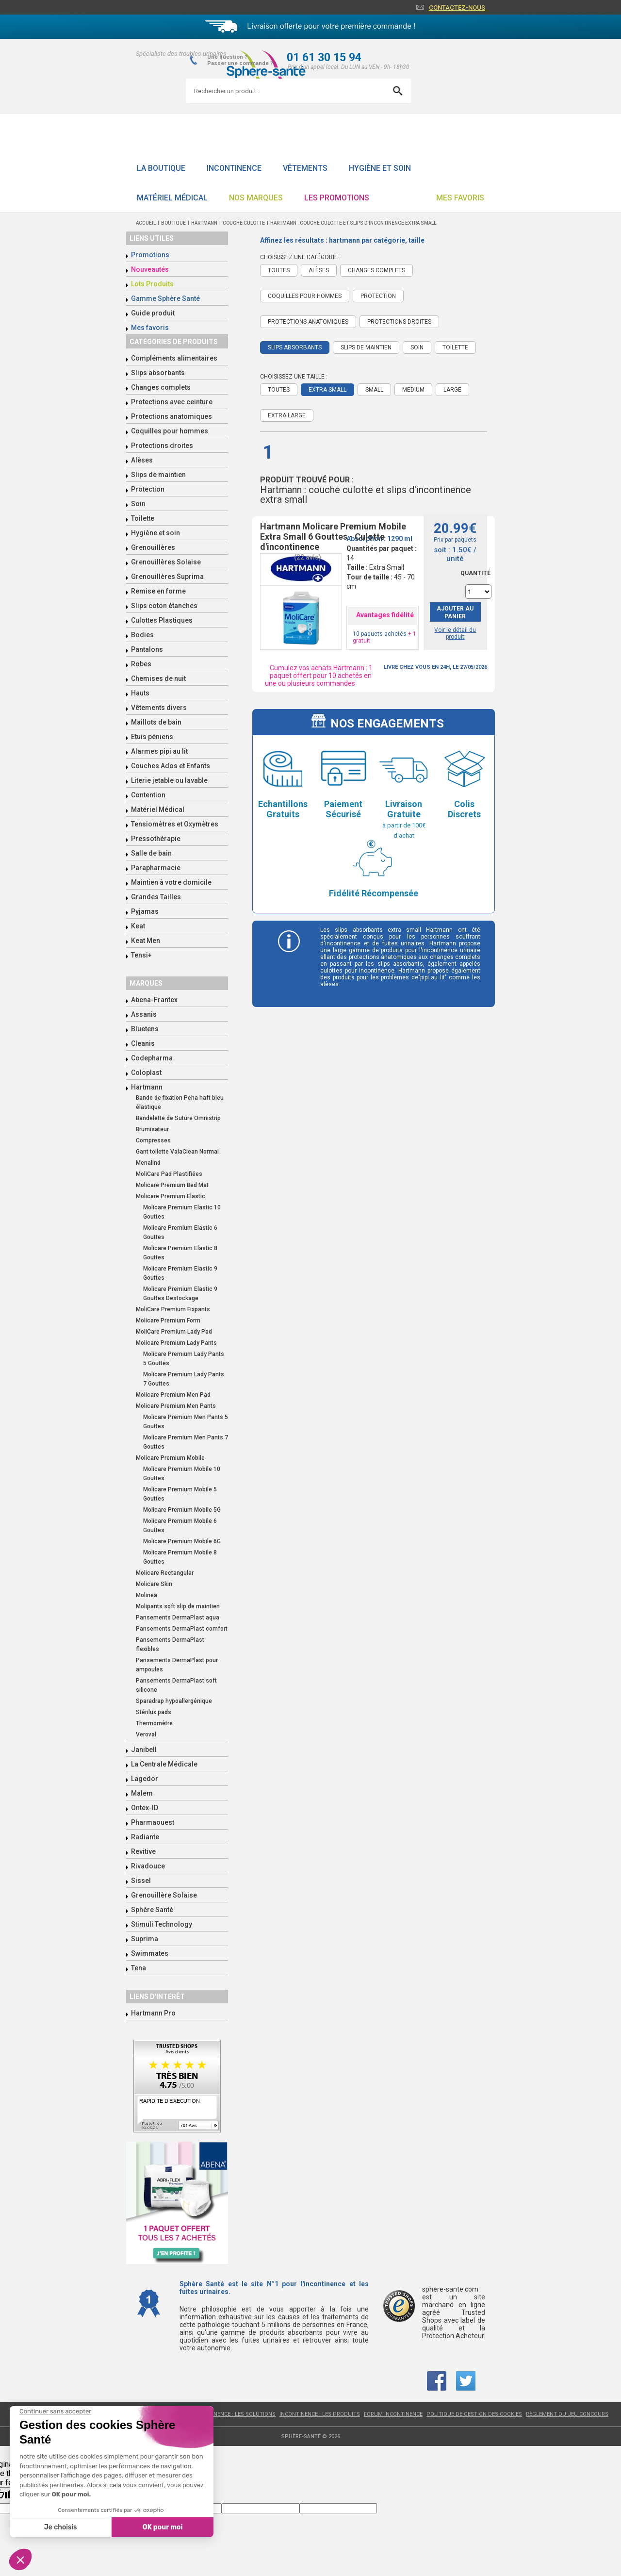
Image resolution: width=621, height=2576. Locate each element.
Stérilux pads (153, 1712)
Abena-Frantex (154, 1000)
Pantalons (147, 649)
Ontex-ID (144, 1808)
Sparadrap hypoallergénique (174, 1701)
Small (374, 389)
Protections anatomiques (171, 416)
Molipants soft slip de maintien (178, 1606)
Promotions (150, 255)
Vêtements (305, 168)
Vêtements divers (159, 707)
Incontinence (234, 168)
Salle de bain (151, 853)
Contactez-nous (457, 7)
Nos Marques (256, 197)
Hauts (140, 693)
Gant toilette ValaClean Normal (177, 1151)
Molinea (146, 1595)
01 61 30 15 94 (324, 57)
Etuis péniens (152, 737)
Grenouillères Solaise (166, 562)
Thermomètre (154, 1723)
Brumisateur (152, 1129)
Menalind (148, 1162)
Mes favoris (460, 197)
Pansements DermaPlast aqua (177, 1617)
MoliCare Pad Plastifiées (169, 1174)
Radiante (145, 1837)
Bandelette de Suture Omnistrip (178, 1118)
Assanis (144, 1014)
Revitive (143, 1851)
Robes (141, 664)
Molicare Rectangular (165, 1572)
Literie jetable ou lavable (169, 780)
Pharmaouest (152, 1822)
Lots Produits (152, 284)
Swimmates (149, 1953)
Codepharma (152, 1058)
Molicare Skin (154, 1584)
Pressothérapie (155, 838)
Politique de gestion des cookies (474, 2414)
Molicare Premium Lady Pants (176, 1342)
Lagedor (144, 1779)
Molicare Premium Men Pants (176, 1406)
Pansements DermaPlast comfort (182, 1628)
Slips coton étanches (164, 606)
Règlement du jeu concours (567, 2414)
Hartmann (147, 1087)
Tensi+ (141, 955)
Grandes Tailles (156, 897)
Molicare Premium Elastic (170, 1196)
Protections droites (162, 445)
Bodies (142, 635)
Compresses (153, 1140)
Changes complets (161, 387)
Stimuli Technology (161, 1924)
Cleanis (143, 1043)
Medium (413, 389)
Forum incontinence (393, 2414)
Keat (138, 926)
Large (452, 389)
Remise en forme (158, 591)
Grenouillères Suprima (167, 576)
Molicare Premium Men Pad (173, 1394)
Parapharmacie (155, 868)
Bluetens (145, 1029)
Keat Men (145, 940)
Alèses (142, 460)
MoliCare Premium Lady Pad (174, 1331)
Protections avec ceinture (171, 402)
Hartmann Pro (153, 2013)
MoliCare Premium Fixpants (173, 1309)
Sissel (141, 1880)
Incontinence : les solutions (234, 2414)
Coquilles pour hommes (169, 431)
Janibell (144, 1749)
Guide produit (153, 313)
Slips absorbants (158, 373)
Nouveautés (150, 269)
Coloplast (146, 1072)
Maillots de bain (156, 722)
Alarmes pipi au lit (159, 751)
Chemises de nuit (158, 678)
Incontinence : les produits (319, 2414)
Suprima (144, 1939)
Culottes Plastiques (162, 620)
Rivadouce (148, 1866)
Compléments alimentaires (174, 358)
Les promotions (336, 197)
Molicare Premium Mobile (170, 1457)
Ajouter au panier (455, 612)
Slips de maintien (158, 475)
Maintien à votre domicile (171, 882)
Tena (138, 1968)
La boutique (161, 168)
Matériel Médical (172, 197)
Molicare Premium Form (168, 1320)
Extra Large (287, 415)
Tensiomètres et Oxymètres (174, 824)
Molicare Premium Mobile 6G (182, 1541)
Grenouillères (153, 547)
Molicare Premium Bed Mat (172, 1185)
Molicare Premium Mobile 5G (182, 1509)
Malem (142, 1793)
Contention (148, 795)
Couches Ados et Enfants (170, 766)
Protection (147, 489)
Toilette (142, 518)
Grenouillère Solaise (164, 1895)
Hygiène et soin (380, 168)
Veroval (146, 1734)
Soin (138, 504)
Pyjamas (145, 911)
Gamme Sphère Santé (165, 298)
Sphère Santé (152, 1910)
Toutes (279, 270)
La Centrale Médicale (164, 1764)
